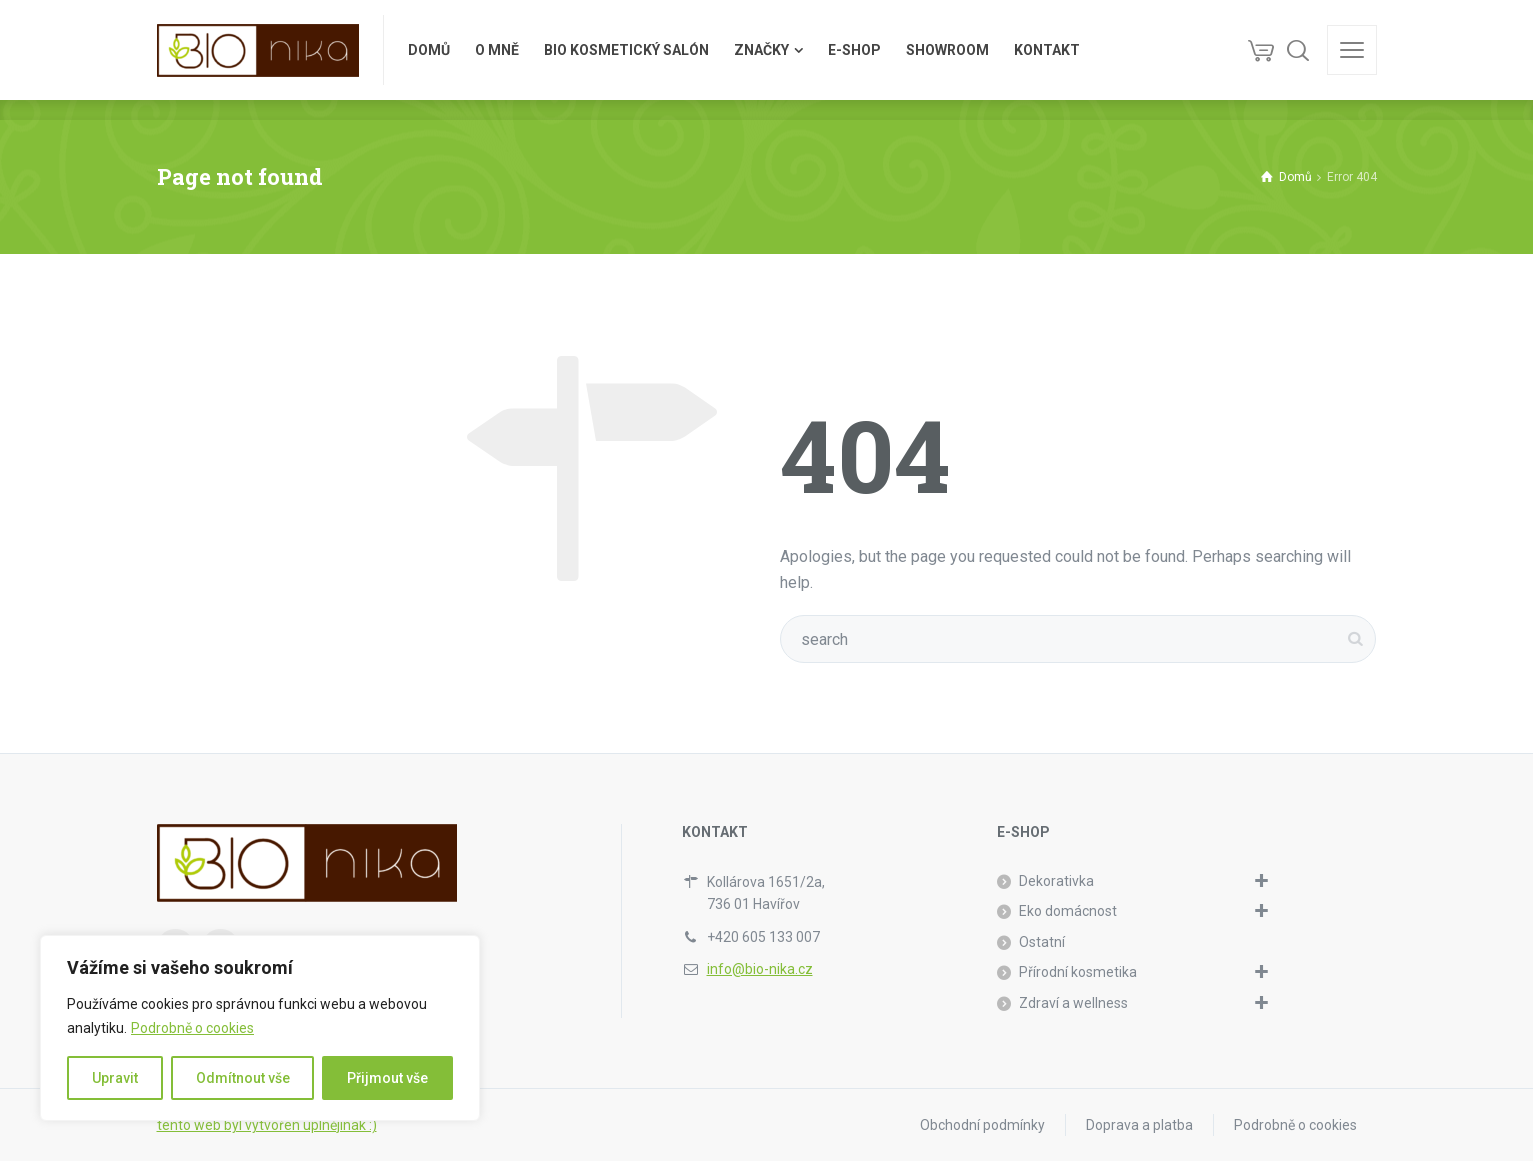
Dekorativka (1056, 881)
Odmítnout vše (243, 1078)
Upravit (115, 1078)
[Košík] (1261, 50)
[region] (260, 1028)
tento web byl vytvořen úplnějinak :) (267, 1125)
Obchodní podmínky (982, 1125)
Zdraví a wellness (1073, 1003)
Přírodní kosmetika (1078, 972)
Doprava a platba (1139, 1125)
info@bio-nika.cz (760, 969)
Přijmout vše (387, 1078)
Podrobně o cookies (192, 1028)
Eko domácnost (1068, 911)
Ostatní (1042, 942)
